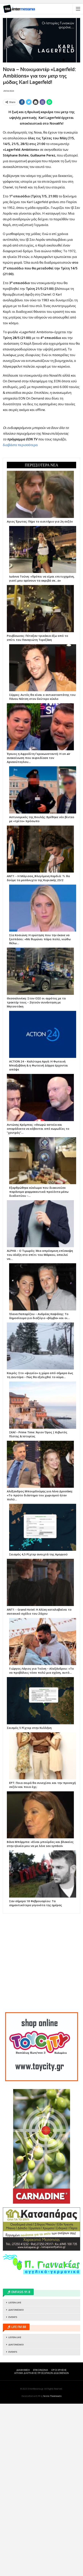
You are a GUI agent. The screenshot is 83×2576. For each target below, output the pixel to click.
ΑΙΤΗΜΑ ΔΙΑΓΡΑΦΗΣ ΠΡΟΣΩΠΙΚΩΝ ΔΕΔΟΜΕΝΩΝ (41, 2545)
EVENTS (12, 2489)
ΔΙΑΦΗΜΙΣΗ (23, 2542)
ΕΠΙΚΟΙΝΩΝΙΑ (40, 2542)
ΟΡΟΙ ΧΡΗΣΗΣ (59, 2542)
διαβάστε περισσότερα (20, 530)
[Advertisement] (41, 148)
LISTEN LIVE (14, 2475)
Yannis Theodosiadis (52, 2568)
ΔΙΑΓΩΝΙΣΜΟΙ (16, 2482)
